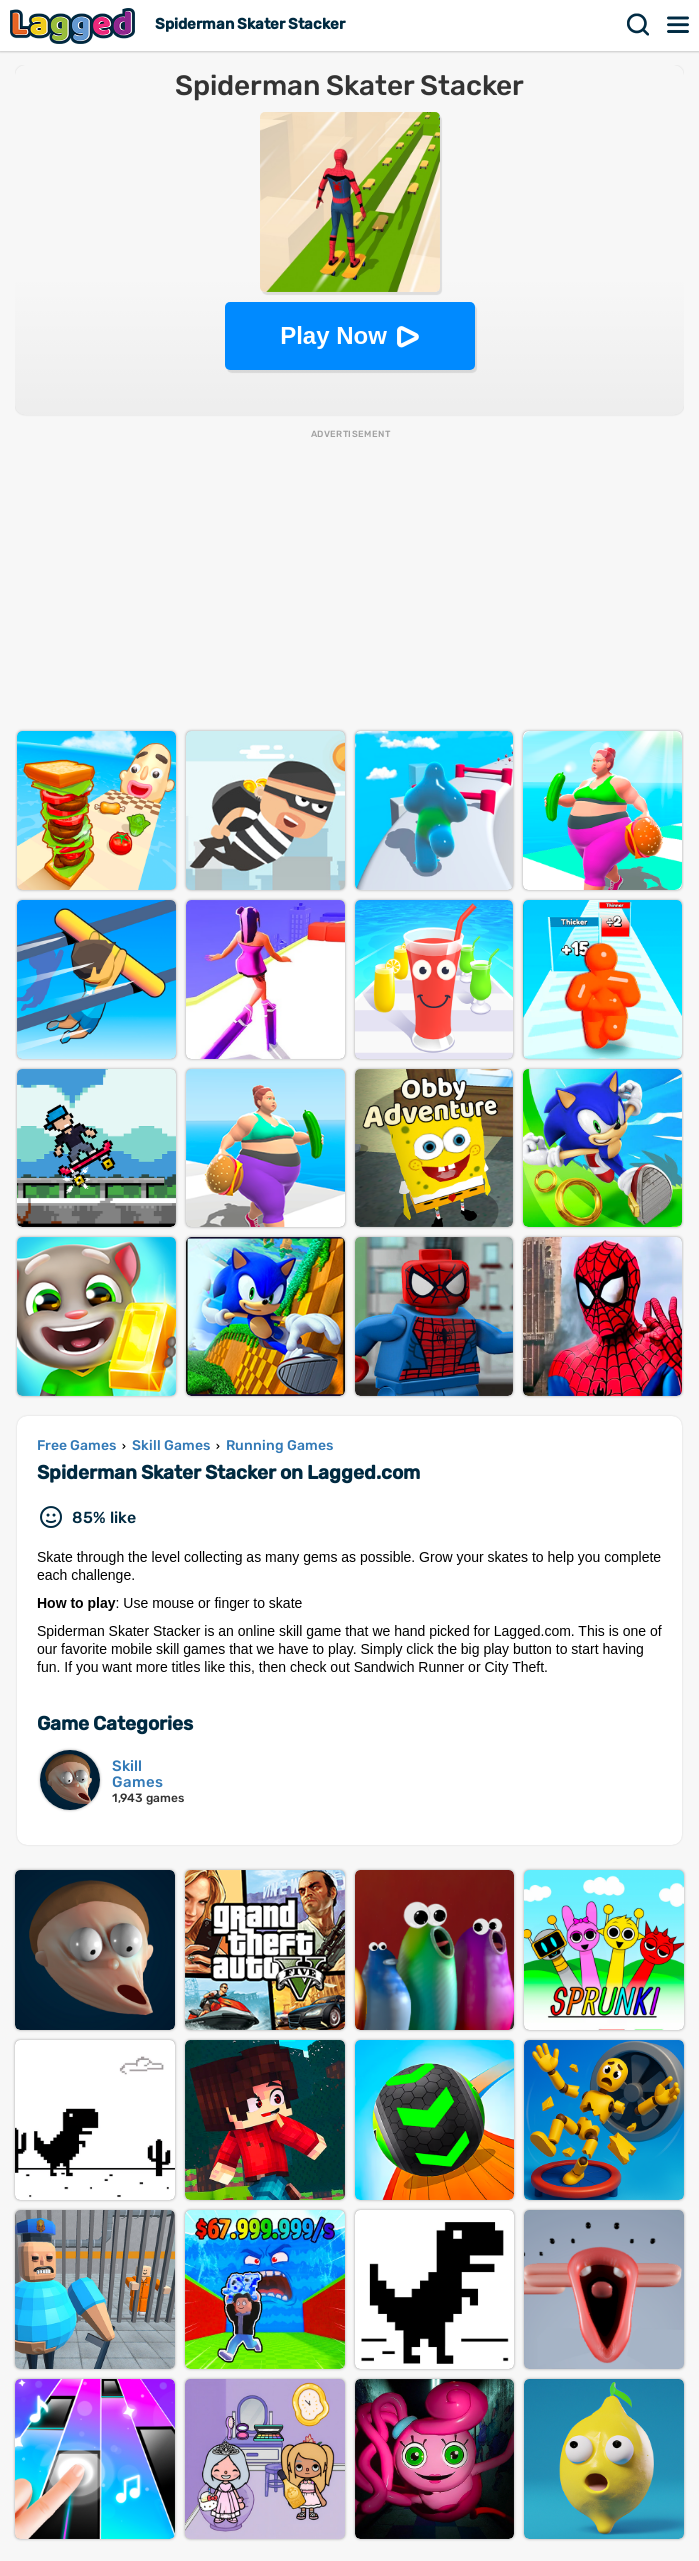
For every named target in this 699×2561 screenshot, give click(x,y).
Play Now (333, 335)
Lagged (75, 25)
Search (639, 25)
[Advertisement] (349, 581)
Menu (679, 25)
